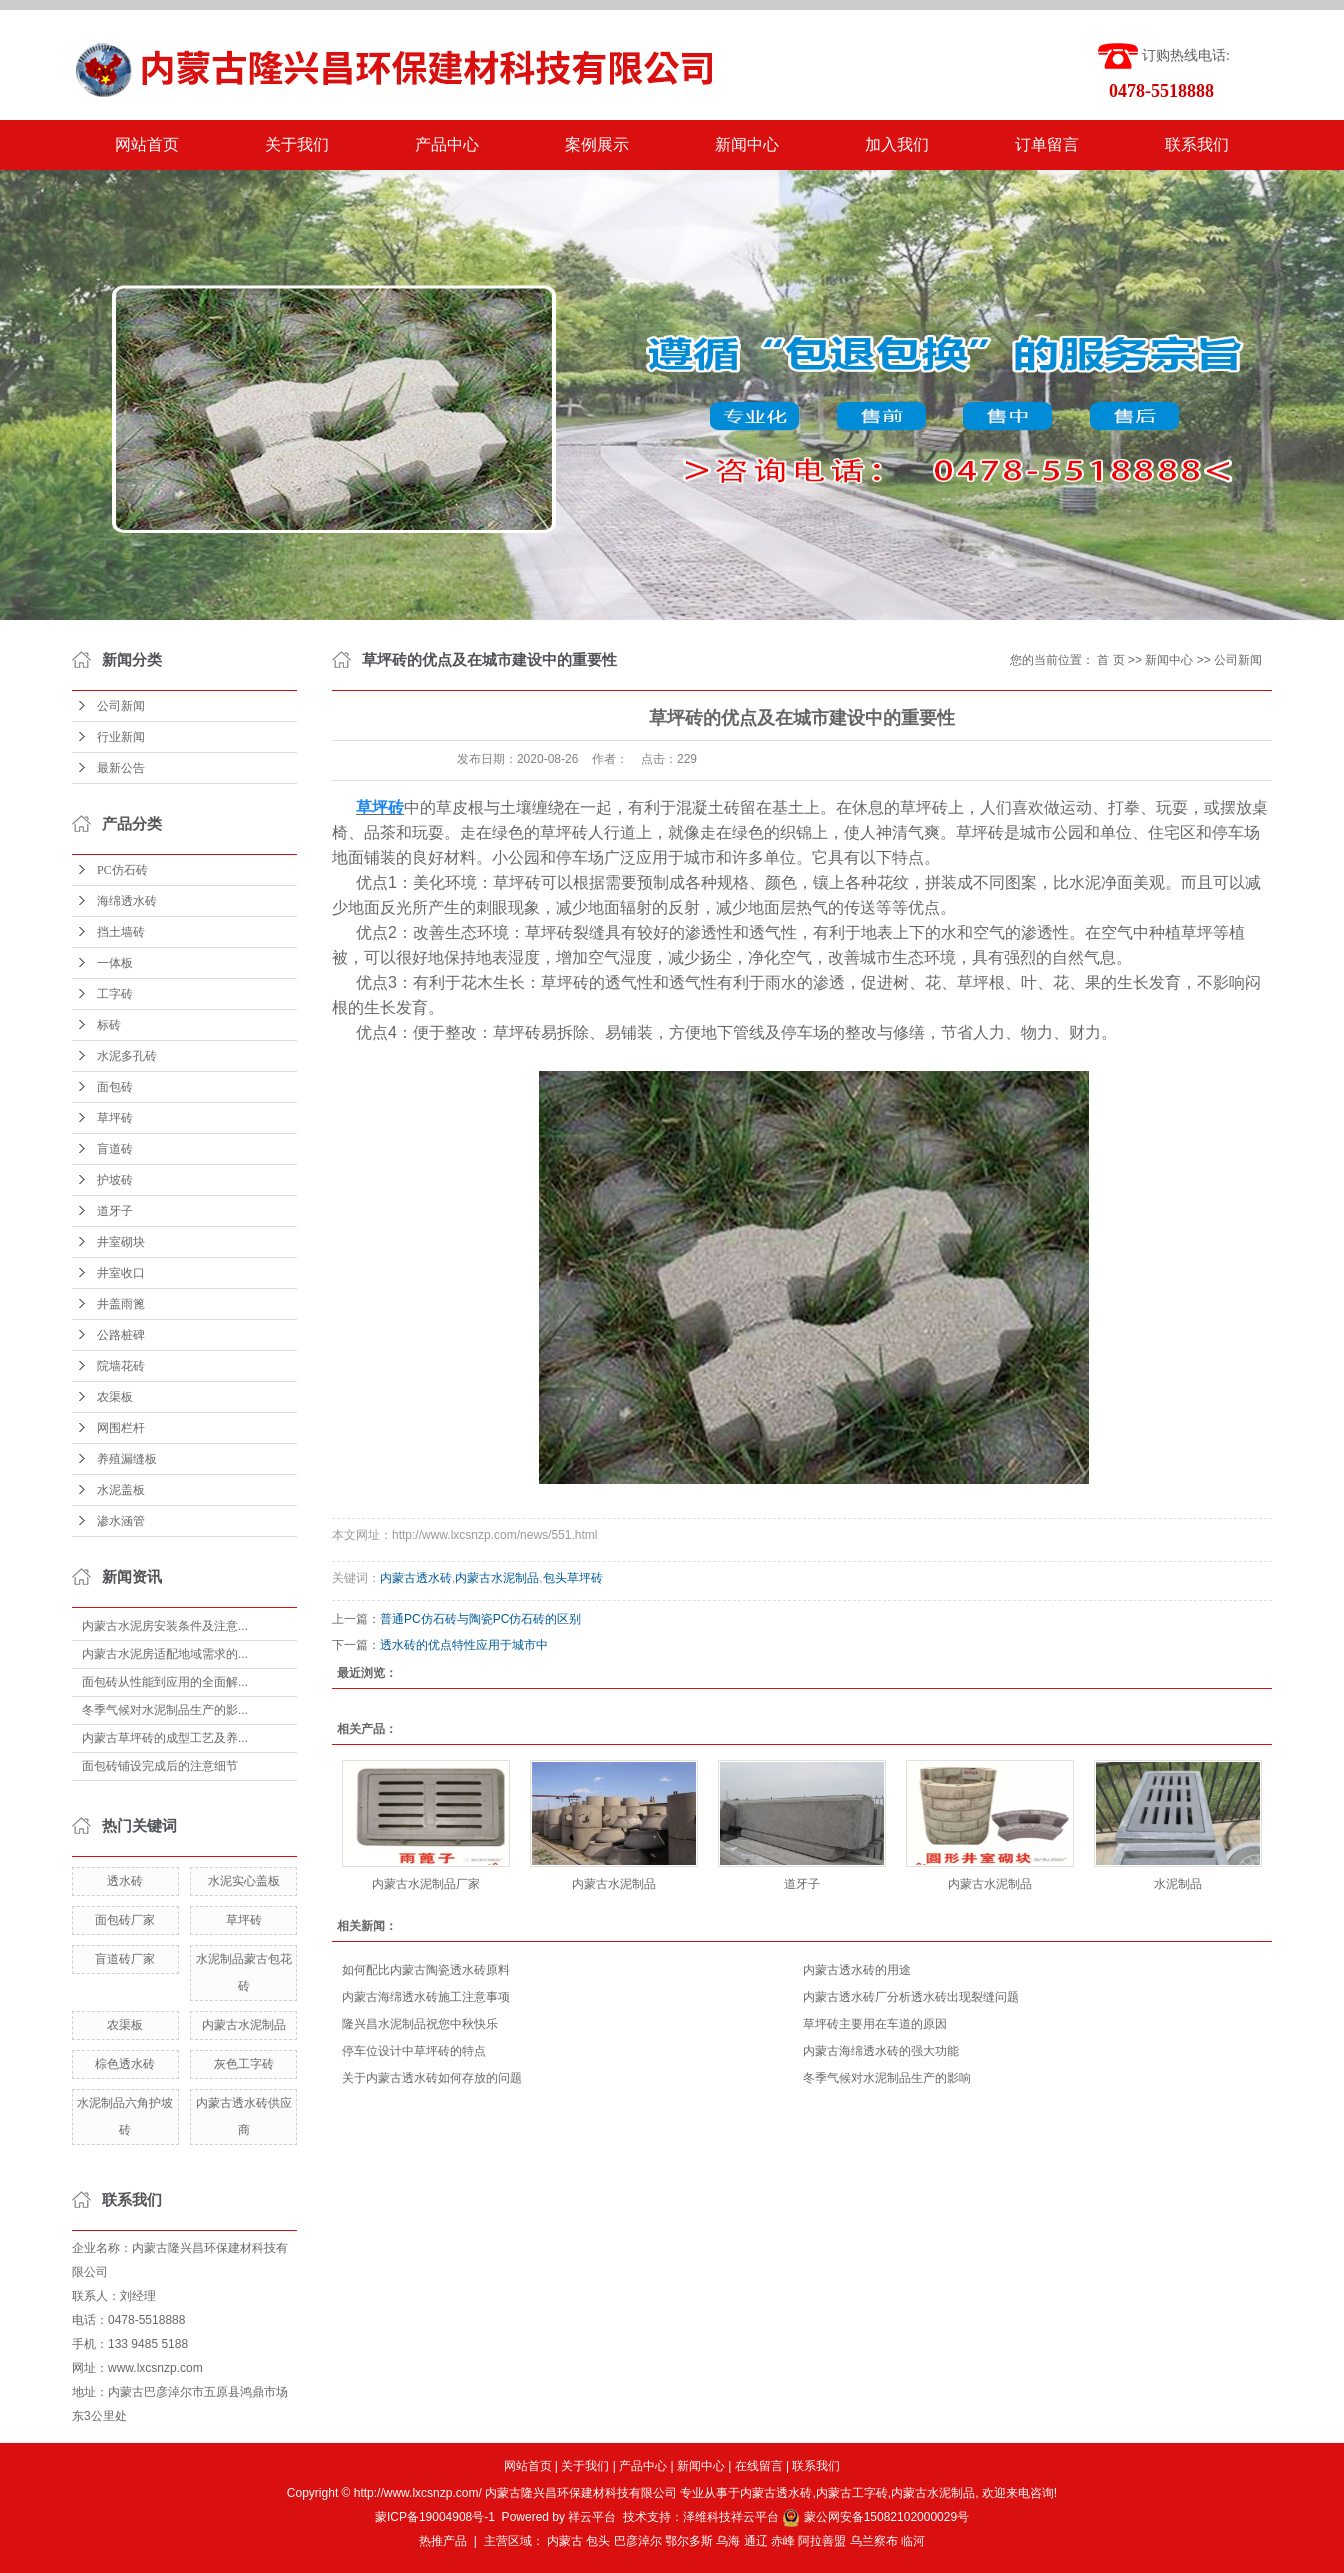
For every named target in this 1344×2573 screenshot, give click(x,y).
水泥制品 (1178, 1884)
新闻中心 (747, 144)
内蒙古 (565, 2541)
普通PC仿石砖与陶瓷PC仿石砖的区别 (480, 1619)
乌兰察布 (874, 2541)
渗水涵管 (121, 1521)
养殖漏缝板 (127, 1459)
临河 (913, 2541)
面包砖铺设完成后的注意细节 (160, 1766)
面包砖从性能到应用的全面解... (165, 1682)
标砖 (109, 1025)
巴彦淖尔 (638, 2541)
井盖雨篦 (121, 1304)
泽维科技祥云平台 (731, 2517)
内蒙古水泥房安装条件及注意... (165, 1626)
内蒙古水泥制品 (244, 2025)
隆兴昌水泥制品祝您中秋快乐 (420, 2024)
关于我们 (297, 144)
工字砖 (115, 994)
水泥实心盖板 (244, 1881)
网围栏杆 (121, 1428)
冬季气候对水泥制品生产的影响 (887, 2078)
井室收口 (121, 1273)
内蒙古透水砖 (416, 1578)
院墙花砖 (121, 1366)
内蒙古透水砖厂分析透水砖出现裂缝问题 (911, 1997)
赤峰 (783, 2541)
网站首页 (147, 144)
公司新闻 (121, 706)
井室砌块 (121, 1242)
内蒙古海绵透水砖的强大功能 (881, 2051)
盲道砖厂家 (125, 1959)
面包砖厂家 (125, 1920)
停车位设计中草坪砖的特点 (414, 2051)
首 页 (1110, 660)
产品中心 (447, 144)
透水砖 (125, 1881)
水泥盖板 (121, 1490)
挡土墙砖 (121, 932)
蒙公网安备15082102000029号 (875, 2517)
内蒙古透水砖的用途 (857, 1970)
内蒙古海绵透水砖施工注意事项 (426, 1997)
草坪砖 (115, 1118)
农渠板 (115, 1397)
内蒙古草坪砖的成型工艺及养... (165, 1738)
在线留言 (759, 2466)
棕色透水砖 (125, 2064)
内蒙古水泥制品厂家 (426, 1884)
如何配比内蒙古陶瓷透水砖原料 (426, 1970)
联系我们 (1197, 144)
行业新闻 (121, 737)
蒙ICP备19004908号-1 (435, 2517)
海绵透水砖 (127, 901)
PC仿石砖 (122, 870)
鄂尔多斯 (689, 2541)
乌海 (728, 2541)
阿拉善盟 (822, 2541)
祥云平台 (592, 2517)
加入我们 (897, 144)
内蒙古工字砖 (852, 2493)
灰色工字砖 (244, 2064)
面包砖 (115, 1087)
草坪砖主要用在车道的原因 (875, 2024)
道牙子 (115, 1211)
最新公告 (121, 768)
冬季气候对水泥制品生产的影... (165, 1710)
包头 (598, 2541)
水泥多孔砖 (127, 1056)
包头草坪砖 (573, 1578)
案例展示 (597, 144)
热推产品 (443, 2541)
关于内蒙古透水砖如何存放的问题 (432, 2078)
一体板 (115, 963)
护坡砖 (115, 1180)
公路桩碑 (121, 1335)
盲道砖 (115, 1149)
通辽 (756, 2541)
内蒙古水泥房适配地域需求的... (165, 1654)
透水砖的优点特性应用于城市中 (464, 1645)
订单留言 (1047, 144)
